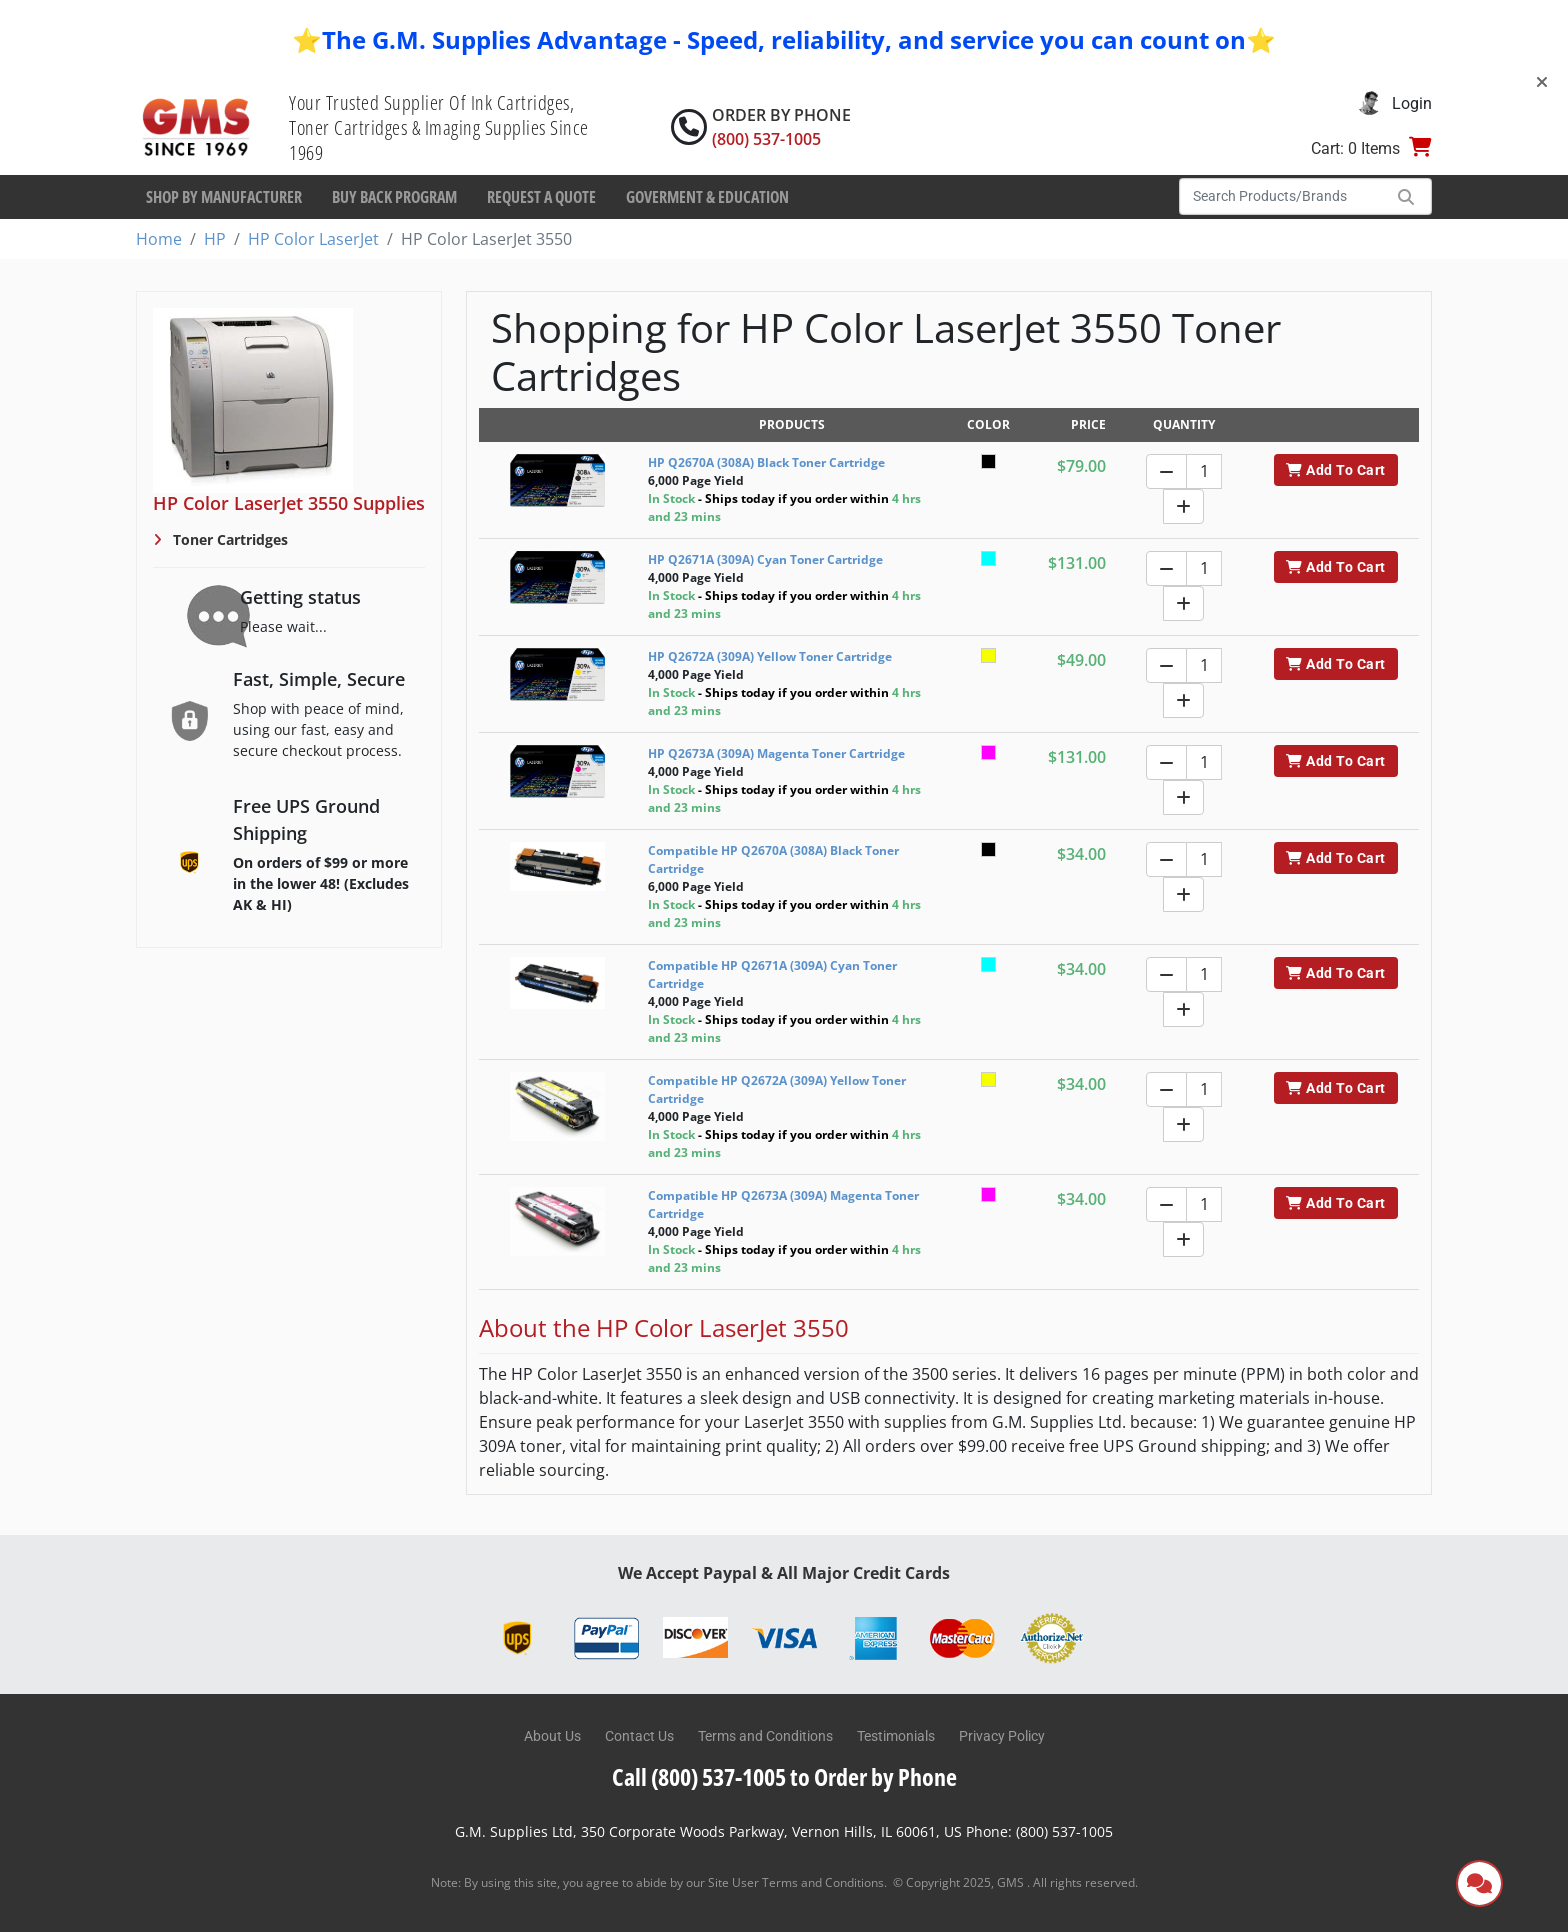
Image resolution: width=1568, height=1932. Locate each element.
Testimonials (896, 1736)
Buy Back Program (394, 197)
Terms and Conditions (765, 1736)
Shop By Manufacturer (224, 197)
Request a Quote (541, 197)
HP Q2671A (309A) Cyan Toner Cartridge (765, 559)
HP (215, 239)
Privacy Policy (1002, 1736)
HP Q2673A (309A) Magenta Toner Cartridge (776, 753)
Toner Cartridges (228, 539)
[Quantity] (1204, 471)
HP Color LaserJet (313, 239)
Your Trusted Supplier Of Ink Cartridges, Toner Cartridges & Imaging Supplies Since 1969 (439, 127)
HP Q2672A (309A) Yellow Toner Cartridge (770, 656)
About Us (552, 1736)
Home (159, 239)
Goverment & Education (707, 197)
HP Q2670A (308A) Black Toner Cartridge (766, 462)
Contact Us (639, 1736)
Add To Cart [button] (1335, 470)
